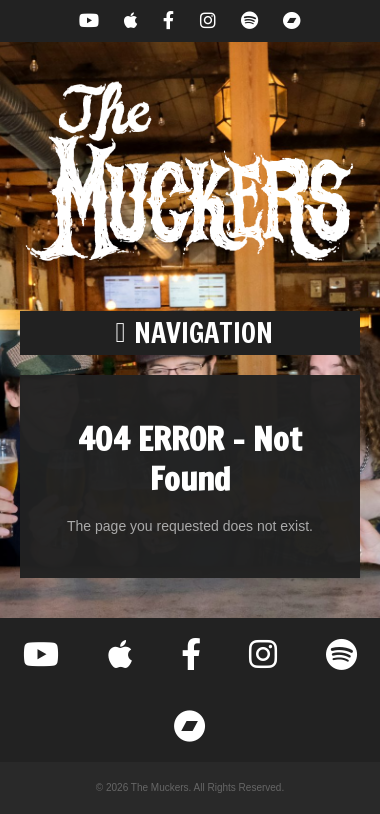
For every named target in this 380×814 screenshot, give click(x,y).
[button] (190, 333)
